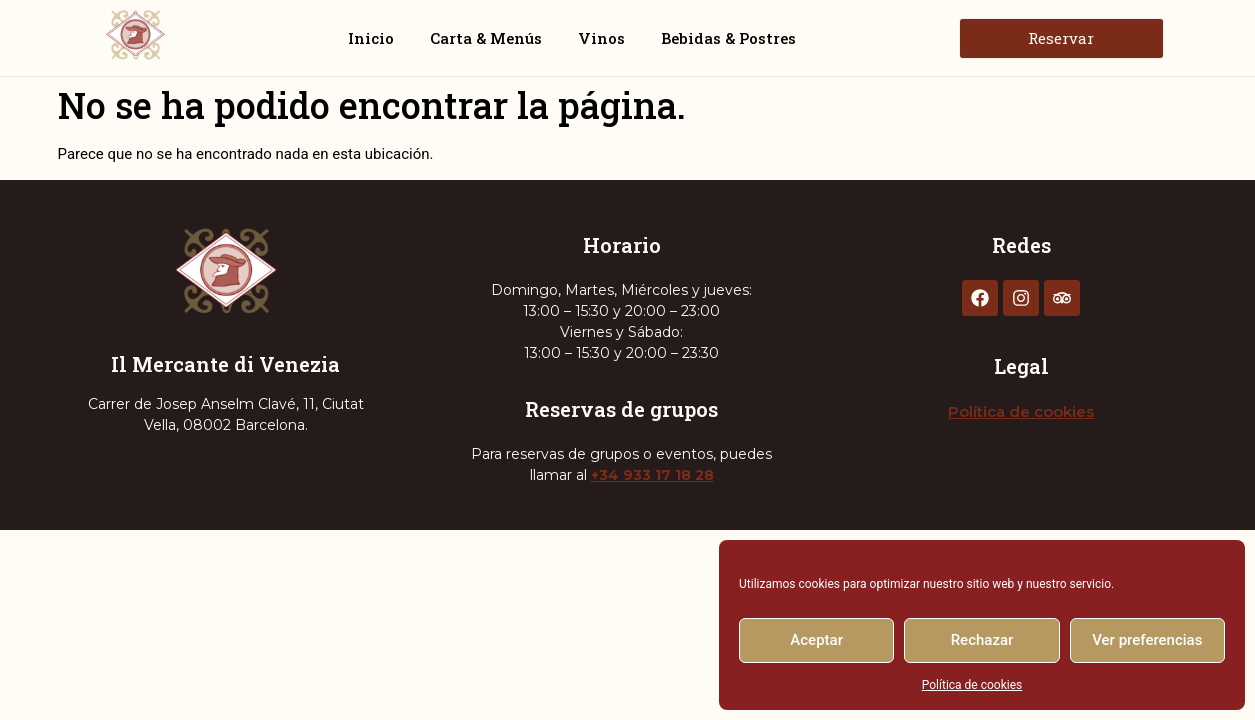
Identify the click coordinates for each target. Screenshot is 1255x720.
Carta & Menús (486, 38)
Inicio (371, 38)
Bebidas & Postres (728, 38)
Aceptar (816, 640)
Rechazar (982, 640)
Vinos (601, 38)
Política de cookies (972, 685)
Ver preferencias (1147, 640)
